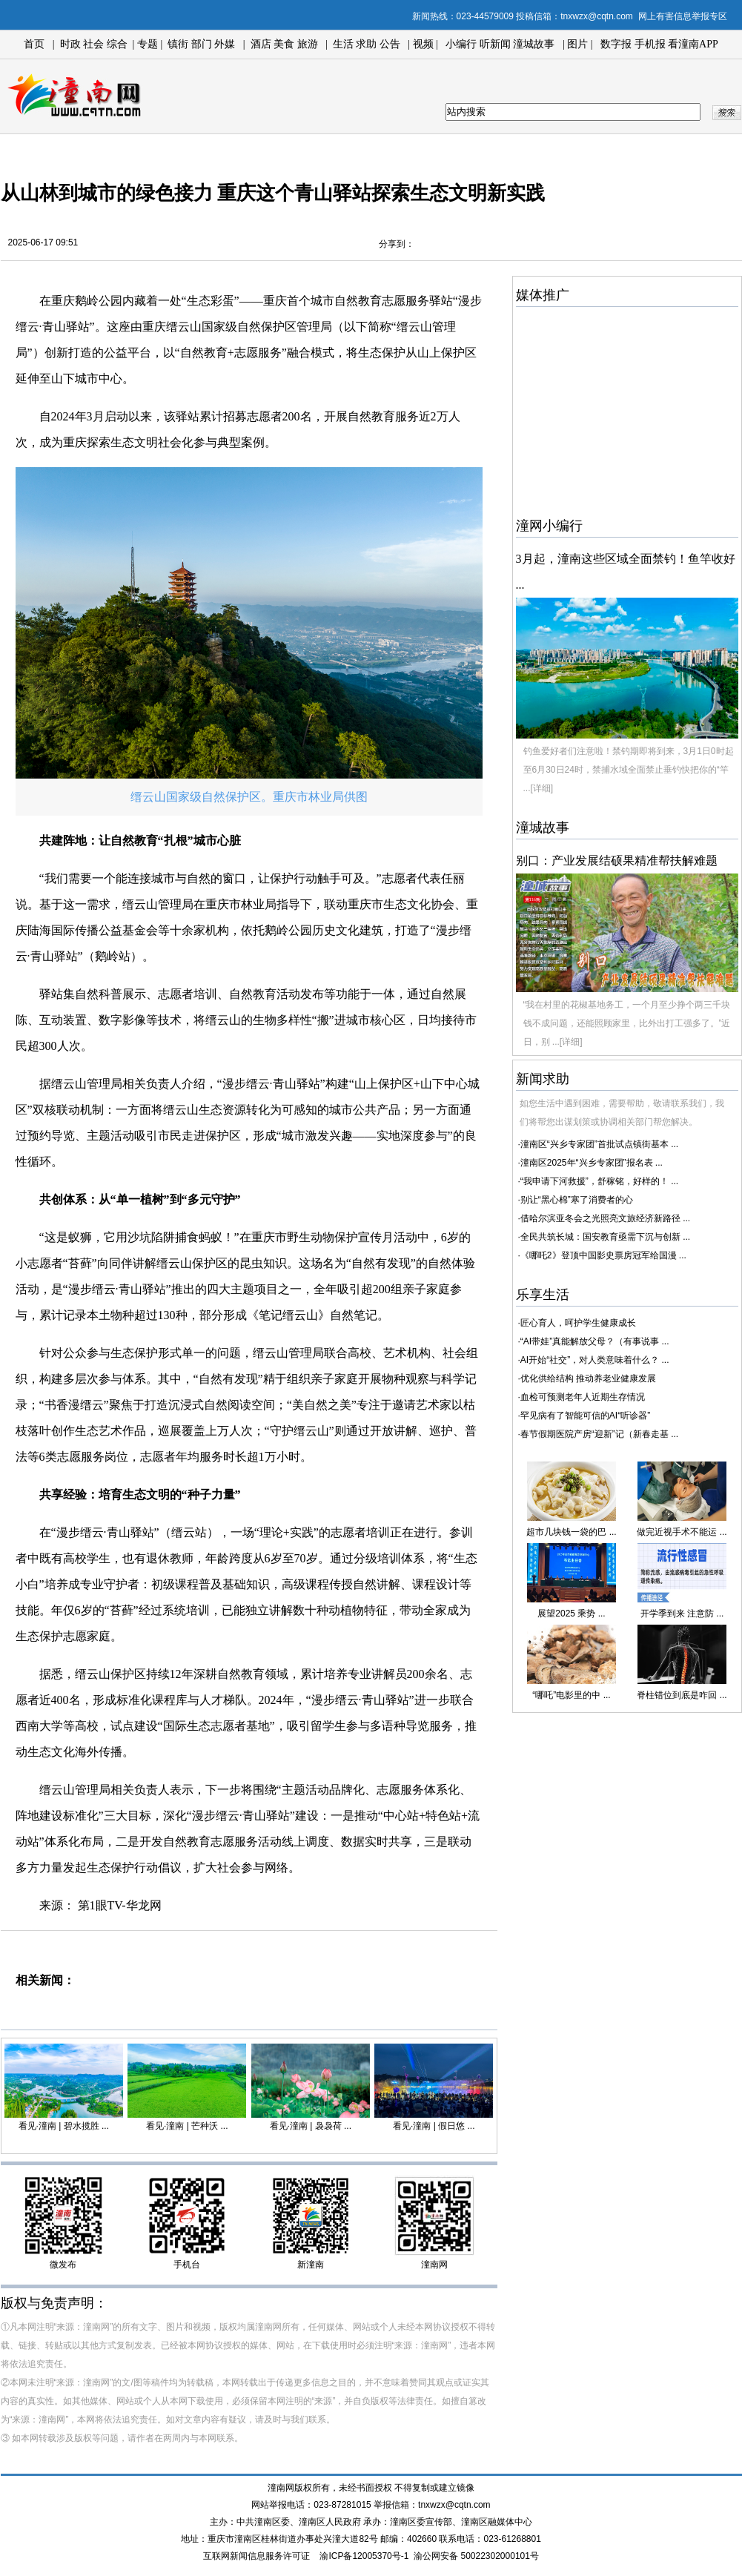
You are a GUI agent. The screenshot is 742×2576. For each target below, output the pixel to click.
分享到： (396, 244)
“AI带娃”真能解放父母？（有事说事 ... (594, 1341)
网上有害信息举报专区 (682, 16)
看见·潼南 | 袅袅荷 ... (310, 2126)
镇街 (178, 44)
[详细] (542, 788)
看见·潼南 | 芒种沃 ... (187, 2126)
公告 (390, 44)
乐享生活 (542, 1294)
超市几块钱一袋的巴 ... (571, 1532)
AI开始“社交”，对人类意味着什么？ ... (594, 1360)
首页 (34, 44)
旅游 (307, 44)
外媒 (224, 44)
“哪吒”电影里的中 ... (571, 1695)
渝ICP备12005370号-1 (363, 2556)
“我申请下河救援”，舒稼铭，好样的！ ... (599, 1181)
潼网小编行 (549, 525)
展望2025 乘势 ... (571, 1613)
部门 (201, 44)
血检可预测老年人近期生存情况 (582, 1397)
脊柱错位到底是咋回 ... (681, 1695)
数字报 (616, 44)
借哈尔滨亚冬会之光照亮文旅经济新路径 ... (605, 1218)
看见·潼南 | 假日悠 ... (433, 2126)
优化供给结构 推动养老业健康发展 (588, 1378)
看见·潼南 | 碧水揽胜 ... (64, 2126)
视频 (423, 44)
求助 (366, 44)
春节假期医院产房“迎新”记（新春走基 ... (599, 1434)
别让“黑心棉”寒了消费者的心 (576, 1200)
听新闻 (495, 44)
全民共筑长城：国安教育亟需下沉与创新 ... (605, 1237)
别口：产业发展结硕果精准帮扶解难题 (617, 860)
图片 (577, 44)
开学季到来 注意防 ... (682, 1613)
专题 (146, 44)
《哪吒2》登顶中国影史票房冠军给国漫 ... (603, 1255)
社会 (93, 44)
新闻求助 (542, 1078)
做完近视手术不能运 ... (681, 1532)
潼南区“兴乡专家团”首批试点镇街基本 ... (599, 1144)
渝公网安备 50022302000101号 (476, 2556)
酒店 (261, 44)
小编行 (461, 44)
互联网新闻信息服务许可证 (256, 2556)
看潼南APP (693, 44)
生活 (343, 44)
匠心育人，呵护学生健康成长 (578, 1323)
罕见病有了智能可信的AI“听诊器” (585, 1415)
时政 (70, 44)
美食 (284, 44)
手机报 (650, 44)
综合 (117, 44)
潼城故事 (533, 44)
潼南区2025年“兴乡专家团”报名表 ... (591, 1162)
